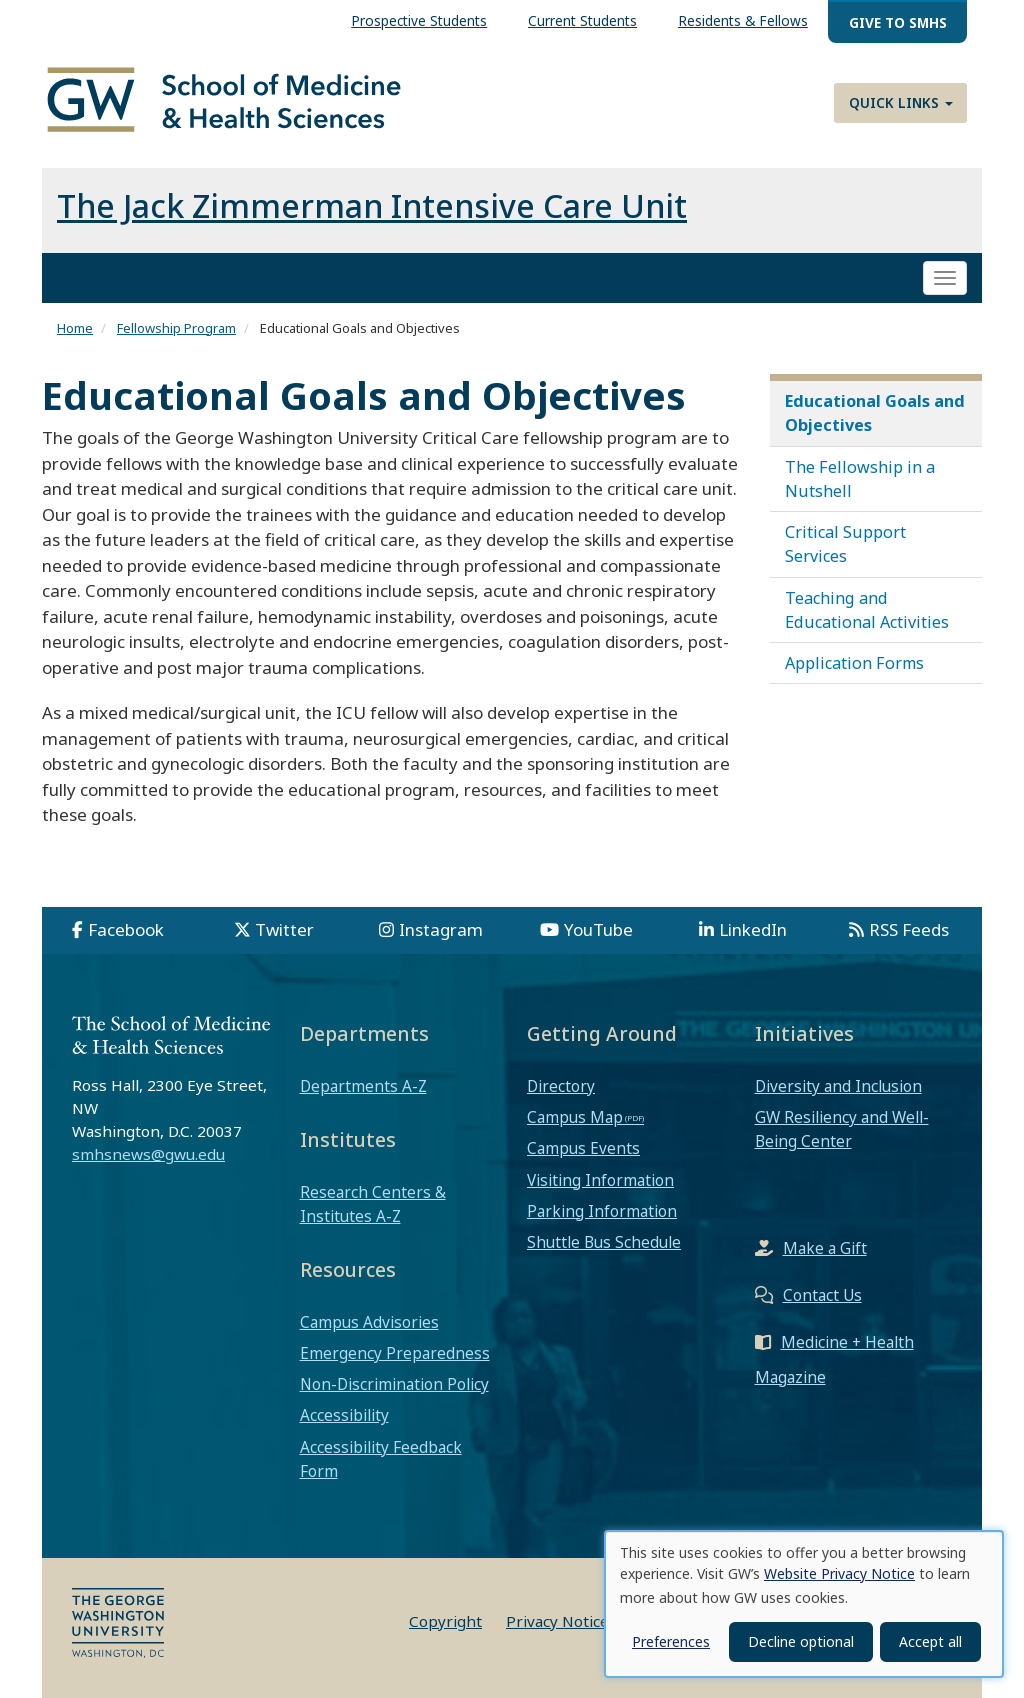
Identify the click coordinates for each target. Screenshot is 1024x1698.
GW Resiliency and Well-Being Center (842, 1129)
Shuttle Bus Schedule (604, 1242)
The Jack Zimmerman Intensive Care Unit (372, 205)
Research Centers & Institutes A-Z (373, 1204)
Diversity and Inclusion (838, 1086)
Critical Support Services (845, 544)
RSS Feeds (909, 929)
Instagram (441, 929)
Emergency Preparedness (395, 1353)
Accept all (930, 1641)
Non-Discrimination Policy (394, 1384)
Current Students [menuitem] (582, 20)
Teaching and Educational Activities (867, 610)
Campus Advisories (369, 1322)
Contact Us (822, 1295)
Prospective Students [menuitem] (419, 20)
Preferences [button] (671, 1641)
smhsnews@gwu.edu (148, 1154)
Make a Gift (825, 1248)
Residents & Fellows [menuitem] (743, 20)
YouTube (598, 929)
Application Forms (854, 663)
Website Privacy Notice (839, 1573)
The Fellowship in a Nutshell (860, 479)
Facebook (126, 929)
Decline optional (801, 1641)
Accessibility (344, 1415)
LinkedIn (753, 929)
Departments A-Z (363, 1086)
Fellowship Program (176, 328)
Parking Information (602, 1211)
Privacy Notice (557, 1621)
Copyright (445, 1621)
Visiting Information (600, 1180)
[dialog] (804, 1604)
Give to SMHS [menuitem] (898, 22)
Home (75, 328)
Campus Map (575, 1117)
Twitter (284, 929)
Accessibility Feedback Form (381, 1459)
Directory (561, 1086)
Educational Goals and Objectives (875, 413)
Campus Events (583, 1148)
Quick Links (901, 102)
